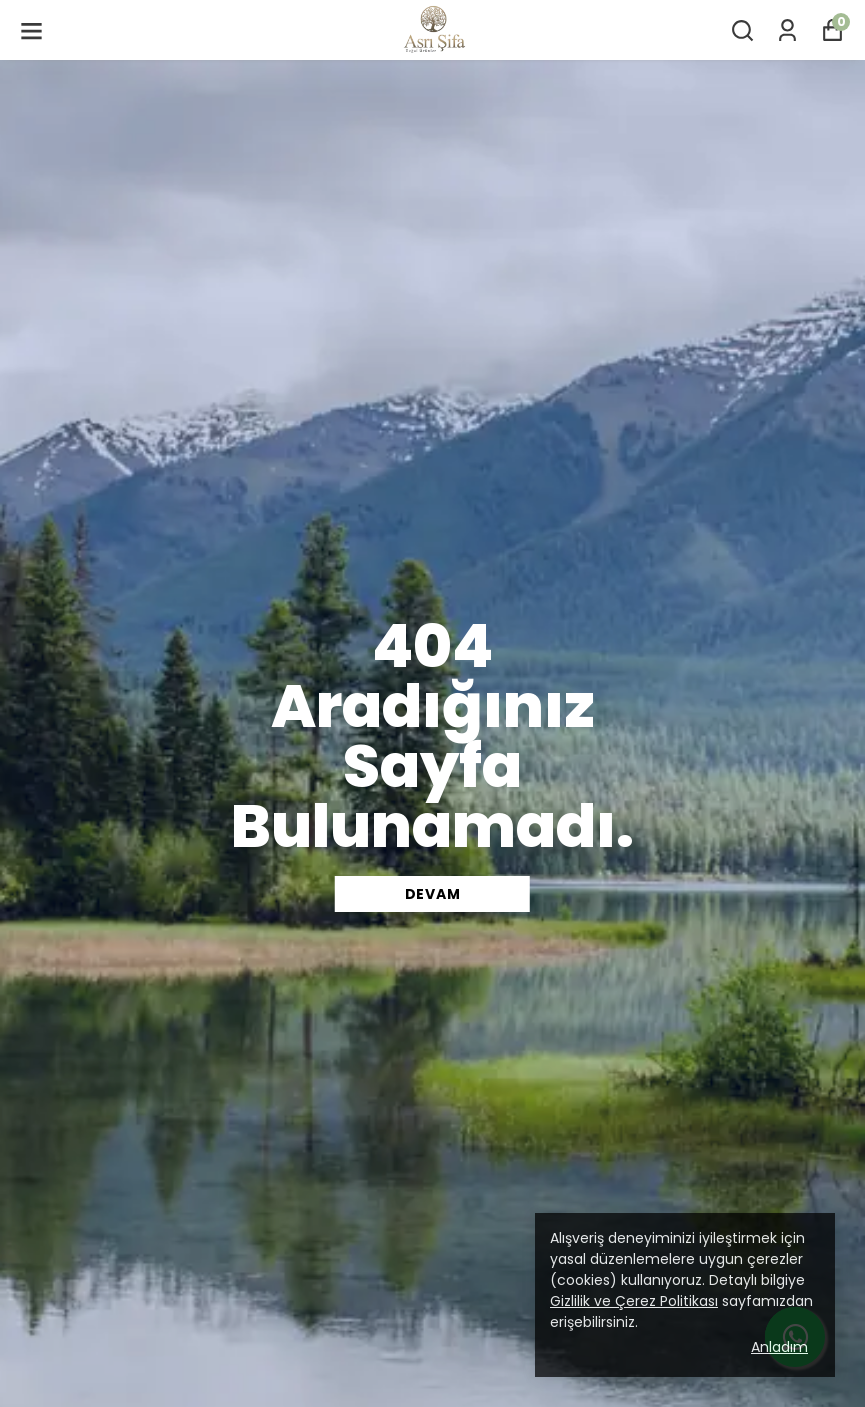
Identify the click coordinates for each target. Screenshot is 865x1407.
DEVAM (433, 894)
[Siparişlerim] (787, 30)
